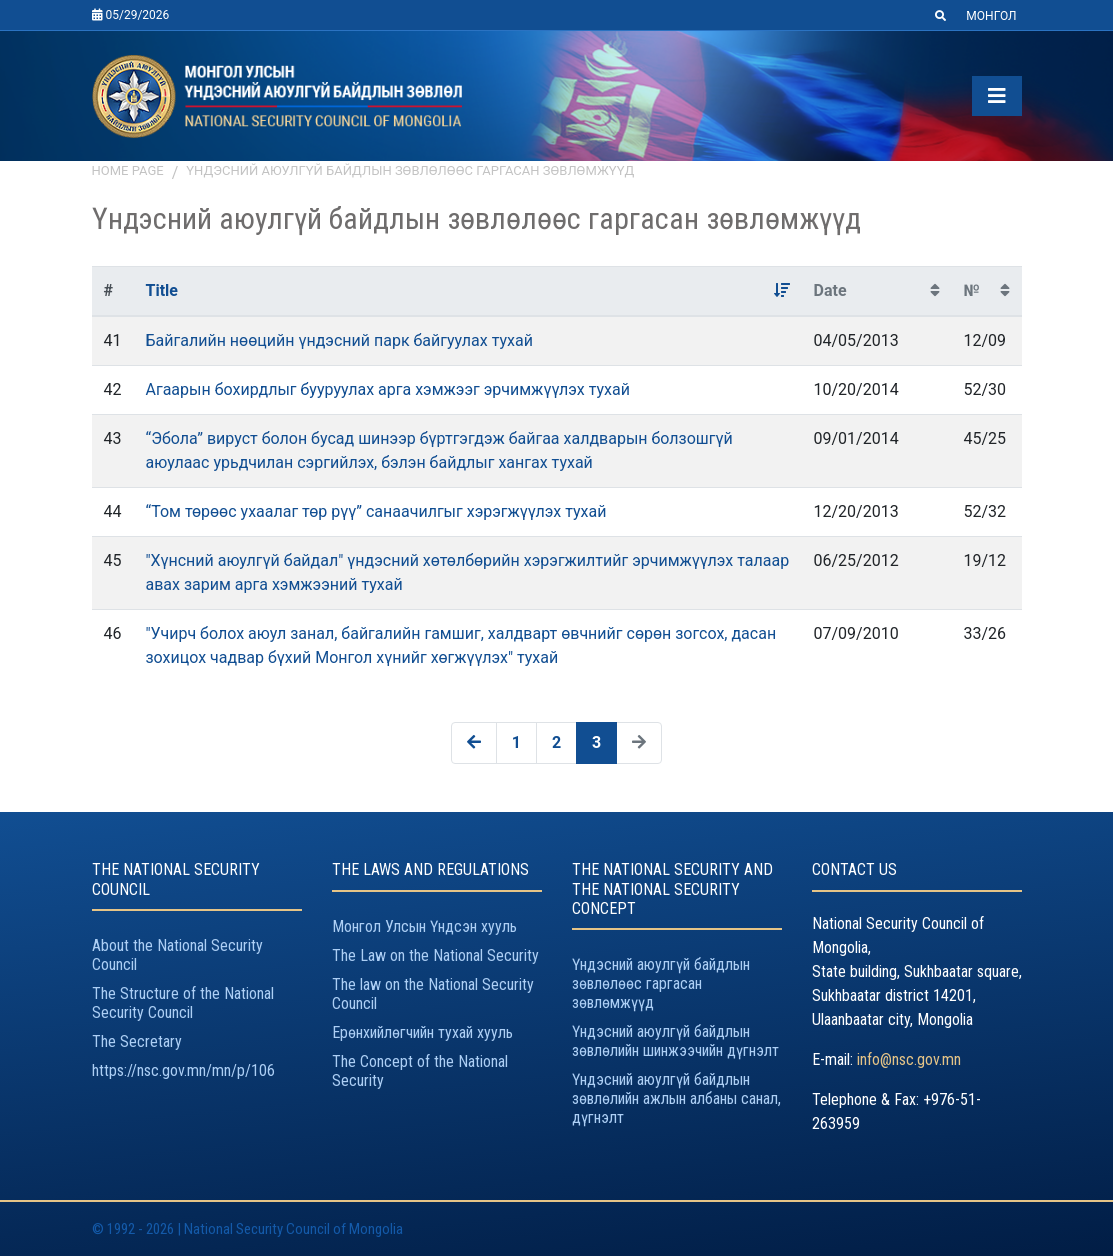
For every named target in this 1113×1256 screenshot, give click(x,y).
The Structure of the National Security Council (183, 1003)
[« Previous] (474, 743)
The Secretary (137, 1041)
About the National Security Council (177, 955)
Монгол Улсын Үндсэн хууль (424, 926)
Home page (128, 170)
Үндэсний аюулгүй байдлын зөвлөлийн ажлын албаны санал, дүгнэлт (676, 1098)
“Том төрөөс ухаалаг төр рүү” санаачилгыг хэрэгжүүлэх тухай (375, 511)
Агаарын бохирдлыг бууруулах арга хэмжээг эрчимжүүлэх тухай (387, 389)
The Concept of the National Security (420, 1071)
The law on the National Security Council (433, 994)
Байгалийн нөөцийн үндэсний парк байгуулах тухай (338, 340)
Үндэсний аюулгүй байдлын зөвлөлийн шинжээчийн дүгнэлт (675, 1041)
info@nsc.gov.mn (909, 1059)
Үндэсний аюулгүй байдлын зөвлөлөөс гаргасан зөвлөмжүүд (410, 170)
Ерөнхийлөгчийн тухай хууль (422, 1032)
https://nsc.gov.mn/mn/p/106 (183, 1070)
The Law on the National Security (435, 955)
